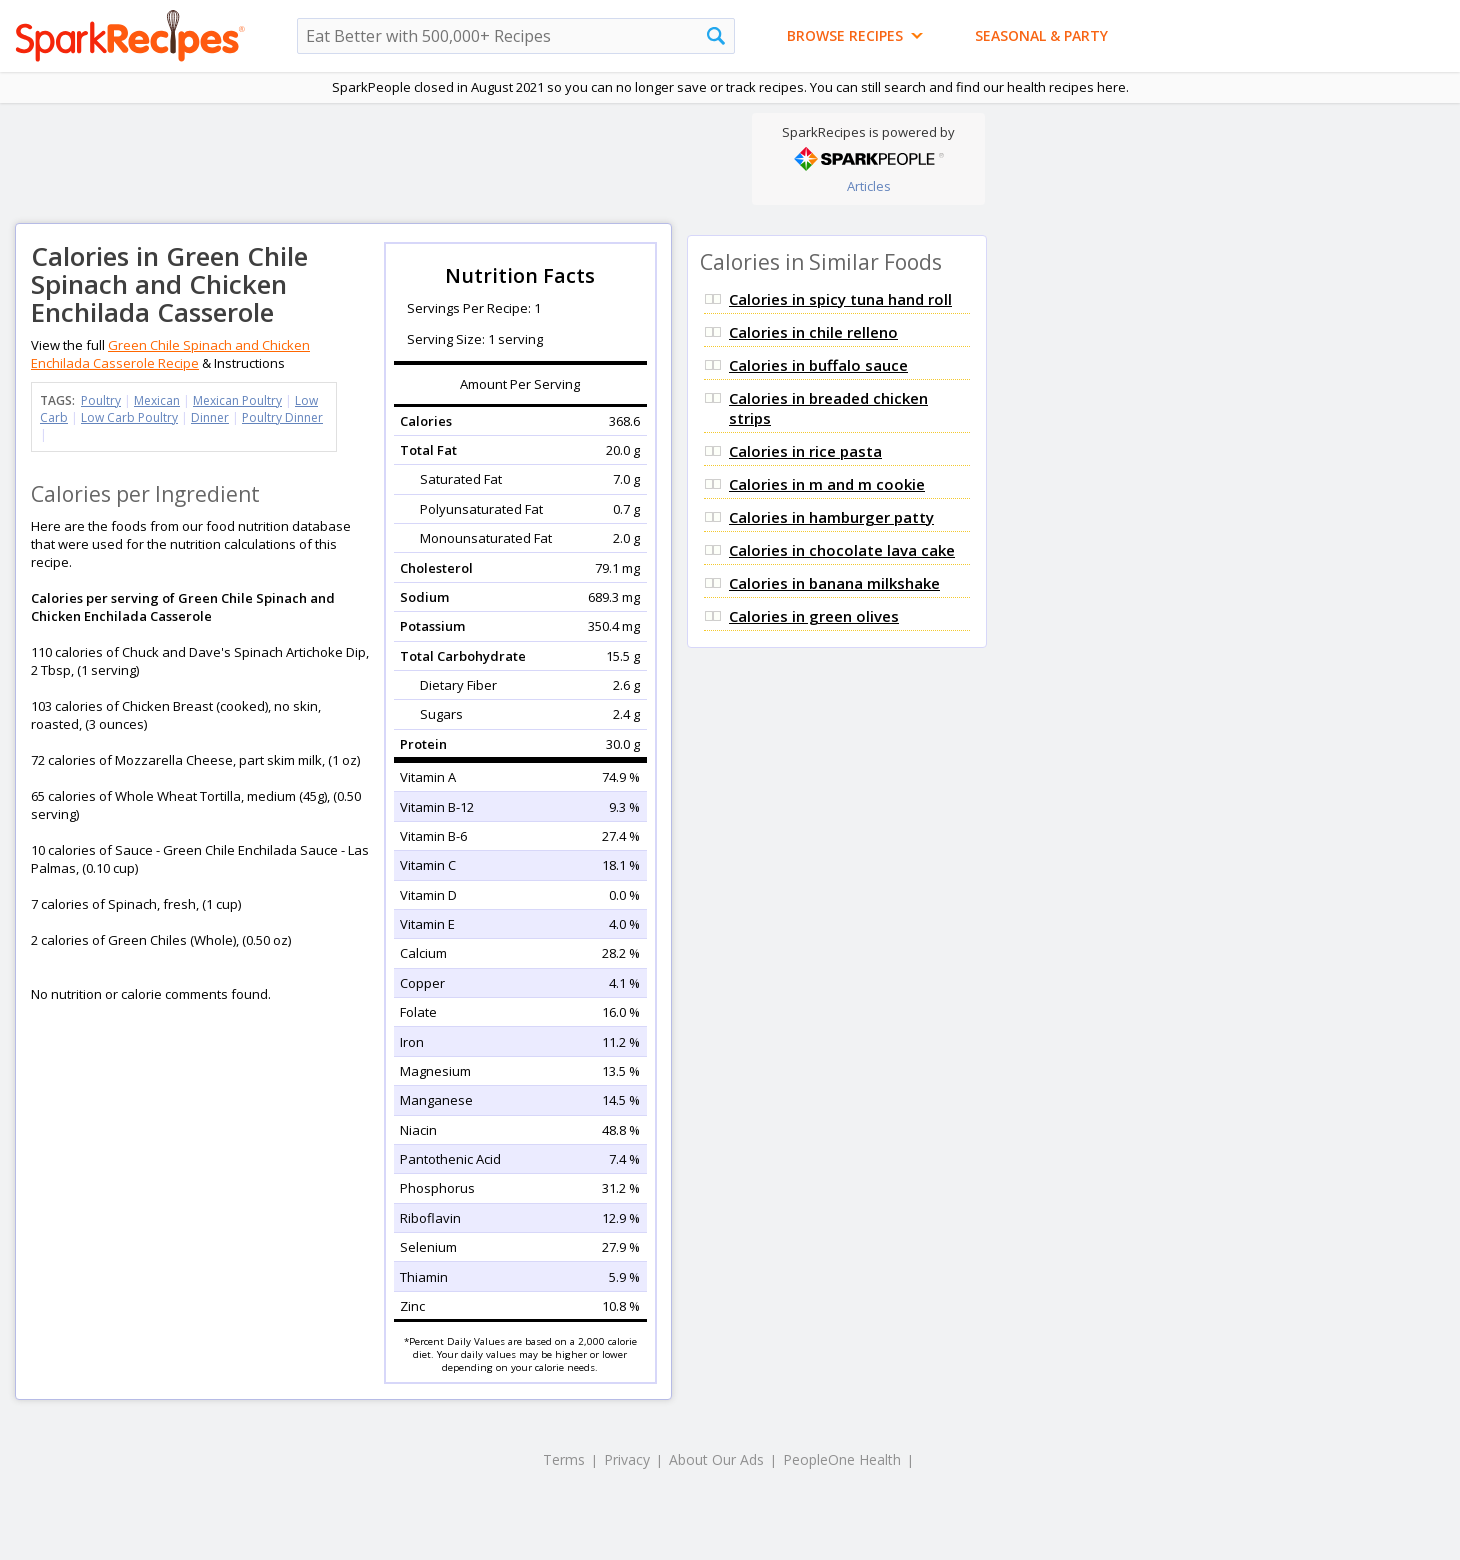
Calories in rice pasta (805, 451)
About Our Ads (716, 1459)
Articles (869, 186)
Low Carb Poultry (129, 417)
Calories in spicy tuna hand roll (840, 299)
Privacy (627, 1459)
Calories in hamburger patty (831, 517)
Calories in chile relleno (813, 332)
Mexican (157, 400)
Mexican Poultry (237, 400)
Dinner (210, 417)
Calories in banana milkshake (834, 583)
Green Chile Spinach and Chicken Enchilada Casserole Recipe (170, 354)
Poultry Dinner (282, 417)
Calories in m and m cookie (827, 484)
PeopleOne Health (842, 1459)
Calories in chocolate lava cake (842, 550)
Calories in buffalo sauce (818, 365)
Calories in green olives (814, 616)
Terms (564, 1459)
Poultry (101, 400)
